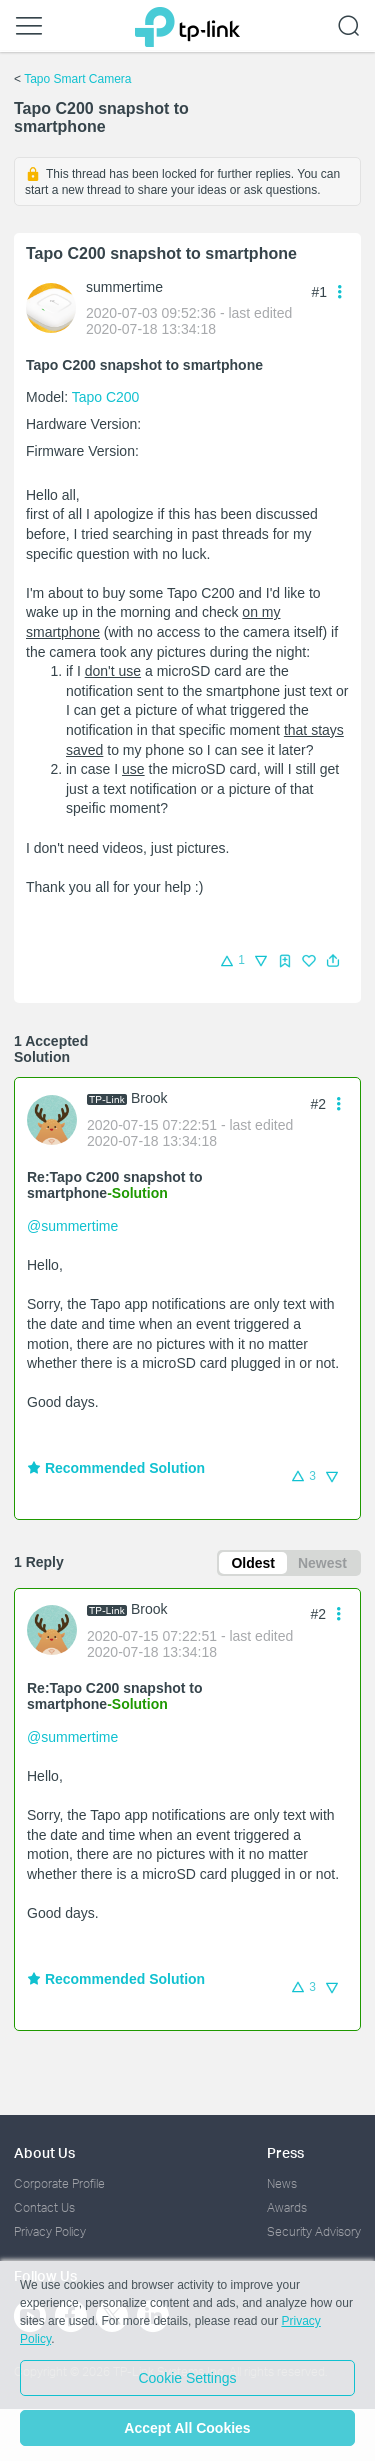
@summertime (72, 1226)
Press (285, 2152)
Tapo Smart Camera (77, 79)
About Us (44, 2152)
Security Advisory (314, 2231)
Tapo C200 (106, 397)
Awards (287, 2207)
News (282, 2183)
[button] (333, 961)
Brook (149, 1098)
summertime (124, 287)
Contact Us (44, 2207)
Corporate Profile (59, 2183)
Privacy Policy (50, 2231)
